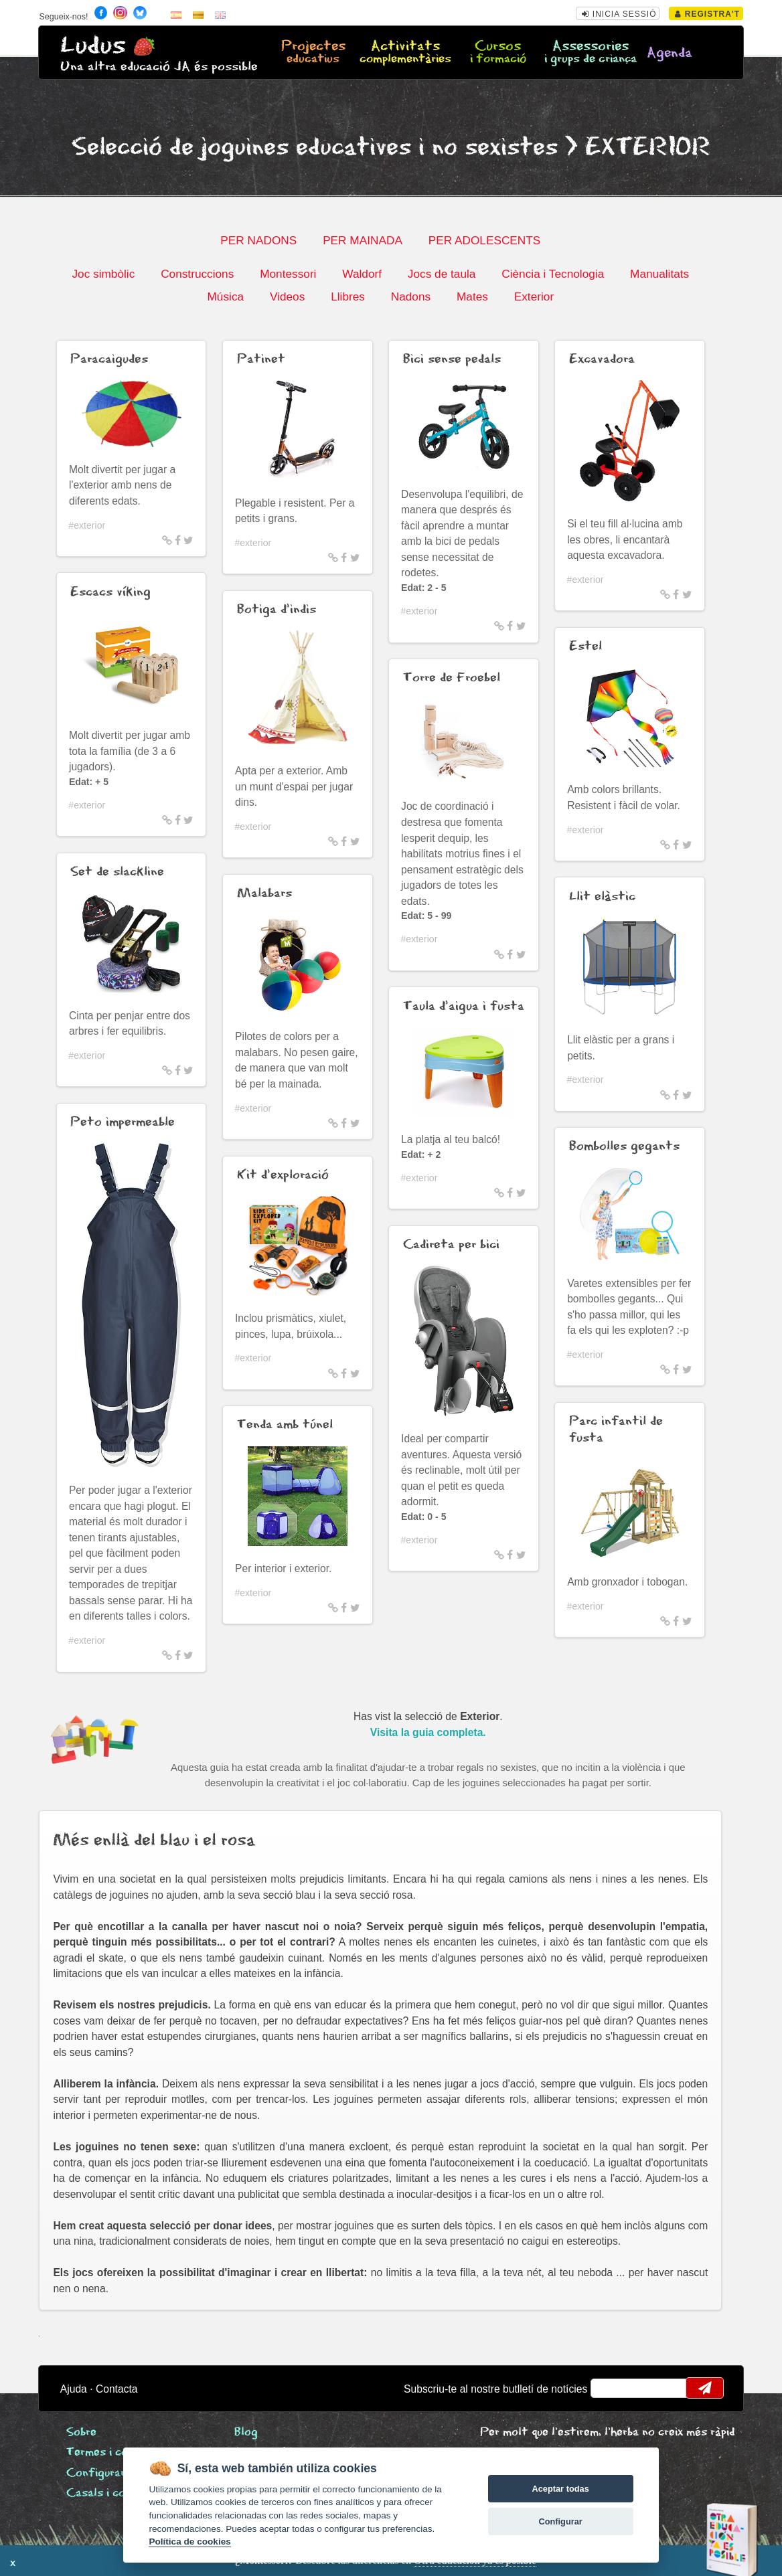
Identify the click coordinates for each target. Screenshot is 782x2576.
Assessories (590, 53)
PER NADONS (258, 240)
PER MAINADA (362, 240)
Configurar (560, 2521)
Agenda (669, 53)
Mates (472, 296)
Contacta (117, 2389)
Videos (287, 296)
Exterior (534, 296)
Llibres (348, 296)
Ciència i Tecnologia (552, 273)
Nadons (411, 296)
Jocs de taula (442, 273)
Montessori (288, 273)
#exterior (86, 525)
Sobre (81, 2432)
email (609, 2388)
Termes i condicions (118, 2452)
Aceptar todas (560, 2489)
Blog (246, 2432)
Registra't (707, 14)
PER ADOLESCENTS (484, 240)
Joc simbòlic (103, 273)
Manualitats (659, 273)
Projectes (313, 53)
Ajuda (73, 2389)
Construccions (197, 273)
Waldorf (362, 273)
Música (226, 296)
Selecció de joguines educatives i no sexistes (315, 148)
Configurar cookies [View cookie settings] (117, 2473)
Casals (111, 2493)
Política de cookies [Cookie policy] (189, 2542)
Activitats (405, 53)
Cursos (498, 53)
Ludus (93, 45)
